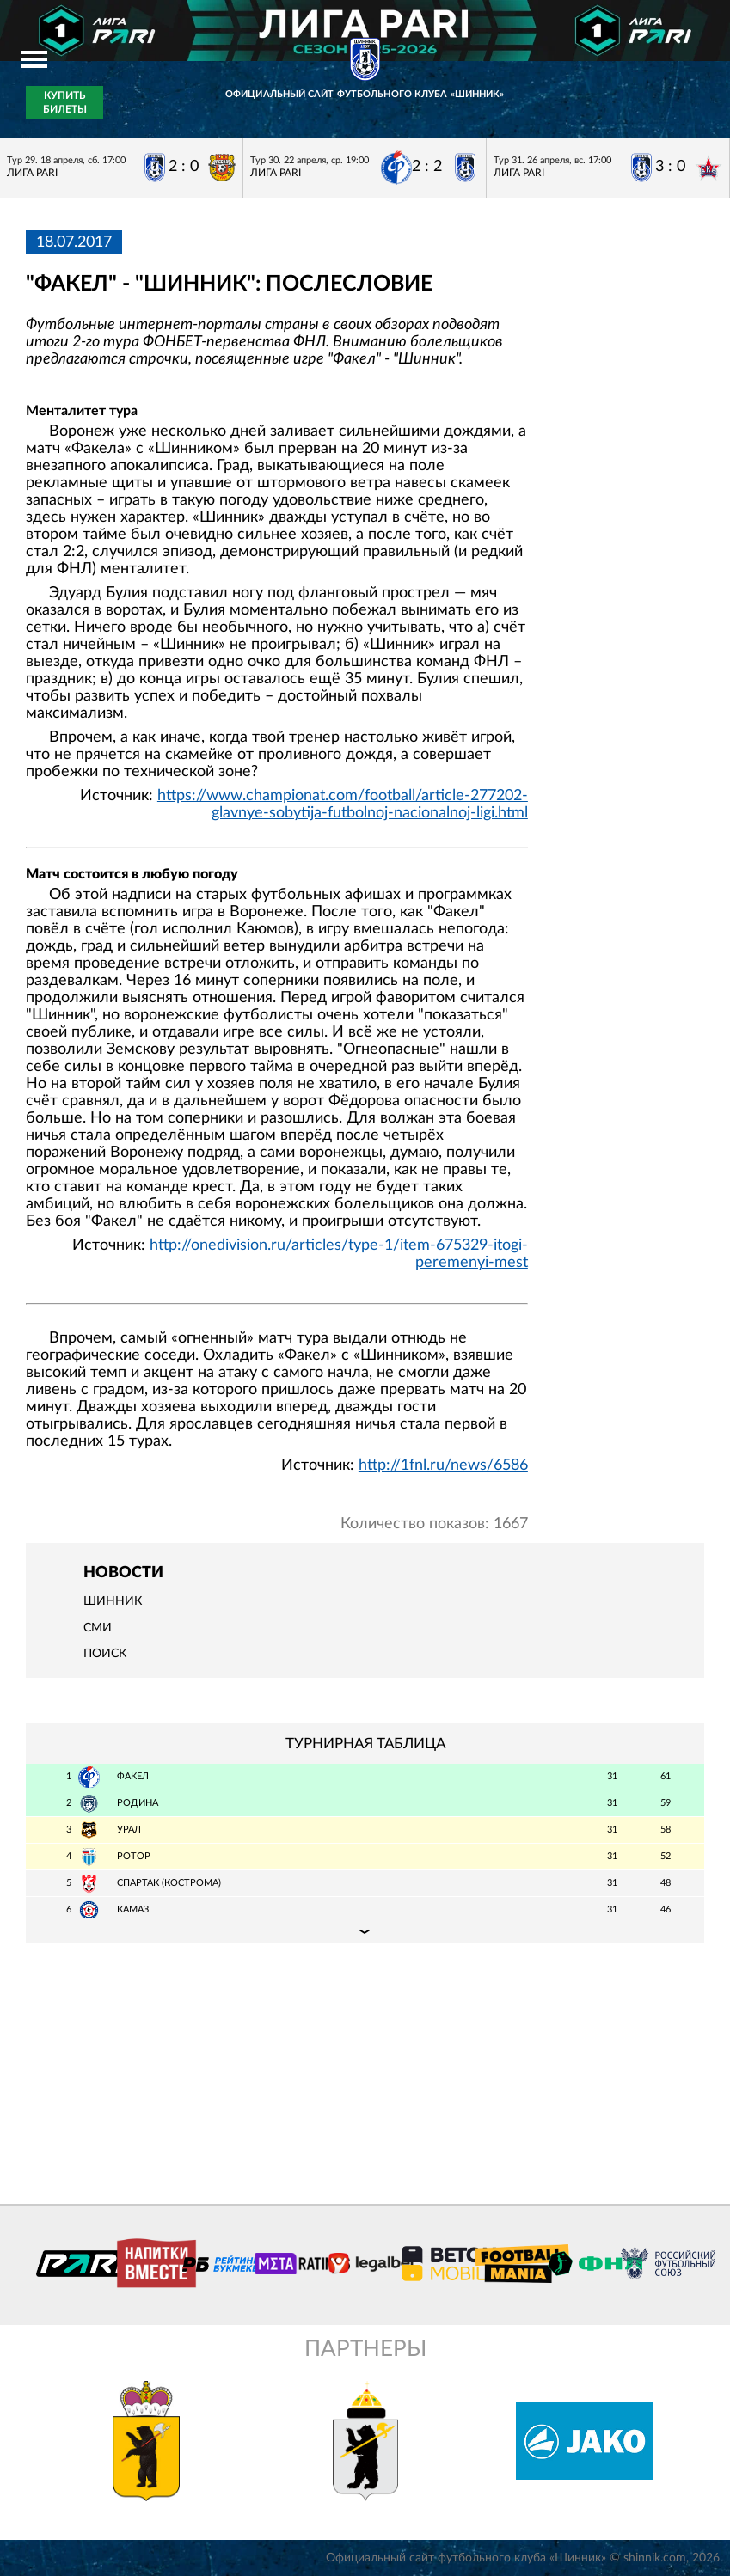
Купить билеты (65, 102)
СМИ (97, 1628)
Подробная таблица (365, 1930)
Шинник (112, 1601)
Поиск (104, 1654)
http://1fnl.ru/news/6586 (443, 1465)
